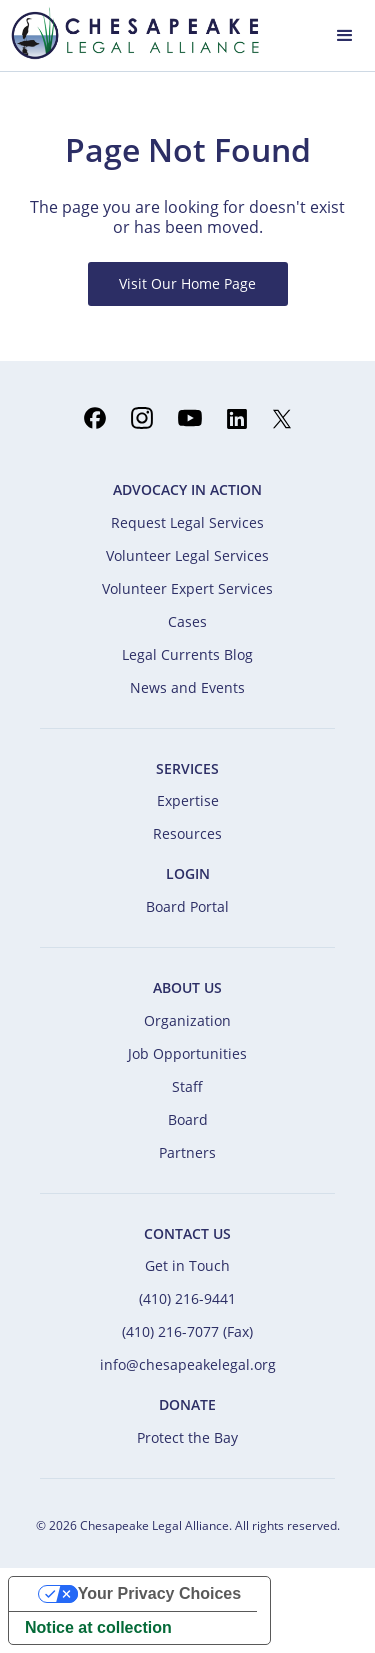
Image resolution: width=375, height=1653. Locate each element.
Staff (187, 1086)
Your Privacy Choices (159, 1593)
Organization (187, 1020)
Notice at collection (98, 1627)
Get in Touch (187, 1265)
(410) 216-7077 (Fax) (187, 1331)
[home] (130, 33)
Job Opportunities (187, 1053)
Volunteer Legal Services (187, 555)
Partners (187, 1152)
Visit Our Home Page (187, 283)
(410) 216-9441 (187, 1298)
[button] (345, 33)
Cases (187, 621)
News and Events (187, 687)
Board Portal (187, 906)
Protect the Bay (187, 1437)
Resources (187, 833)
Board (188, 1119)
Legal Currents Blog (187, 654)
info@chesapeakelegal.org (188, 1364)
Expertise (188, 800)
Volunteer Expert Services (187, 588)
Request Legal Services (187, 522)
